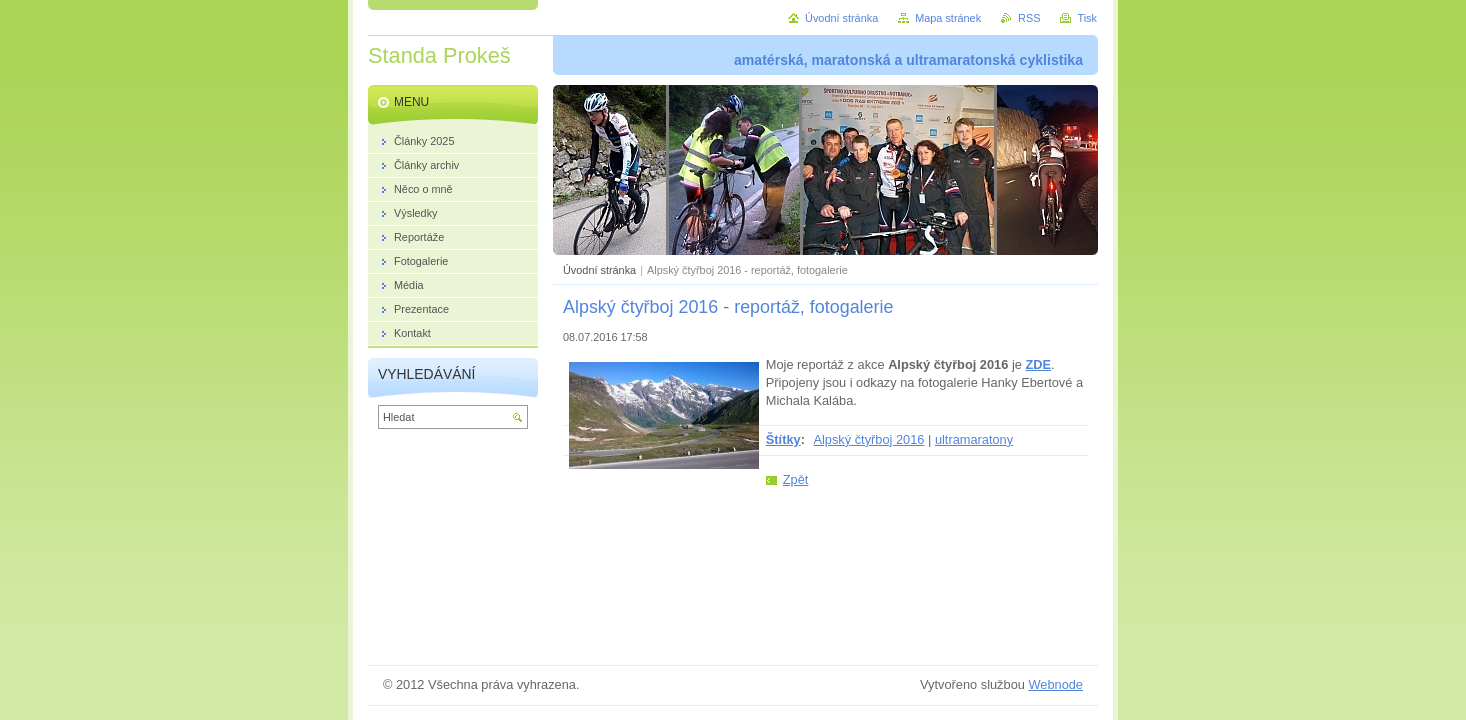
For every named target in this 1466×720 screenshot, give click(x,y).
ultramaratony (974, 439)
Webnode (1055, 684)
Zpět (796, 479)
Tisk (1087, 18)
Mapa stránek (948, 18)
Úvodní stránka (599, 270)
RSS (1029, 18)
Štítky (783, 439)
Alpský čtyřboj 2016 (868, 439)
